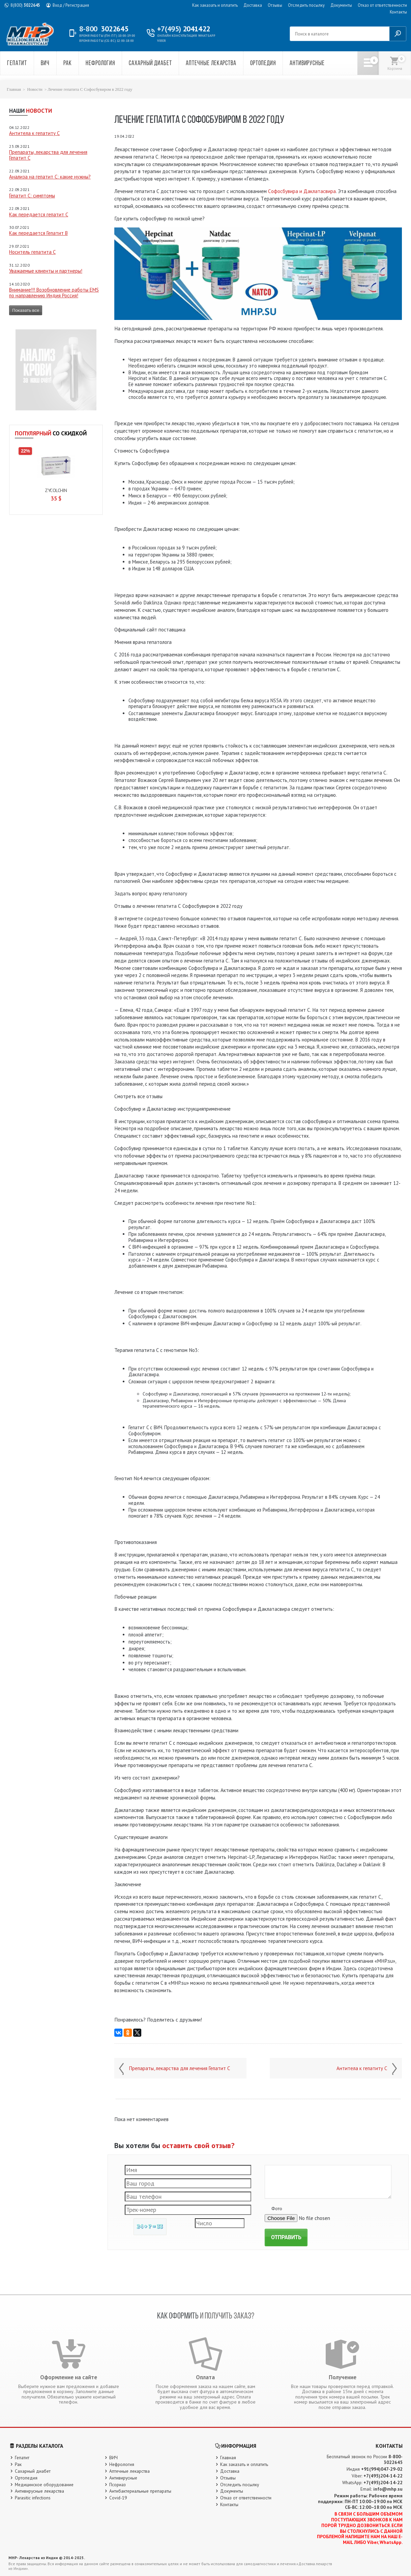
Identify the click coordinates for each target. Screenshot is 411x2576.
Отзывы (275, 5)
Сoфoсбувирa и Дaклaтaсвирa (302, 191)
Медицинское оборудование (44, 2485)
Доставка (252, 5)
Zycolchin (56, 490)
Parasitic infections (33, 2498)
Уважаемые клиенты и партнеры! (45, 271)
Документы (341, 5)
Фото (276, 2208)
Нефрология (100, 63)
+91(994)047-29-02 (382, 2469)
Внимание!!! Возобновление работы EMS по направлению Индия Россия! (54, 293)
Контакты (398, 12)
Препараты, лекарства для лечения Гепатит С (48, 155)
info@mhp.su (388, 2489)
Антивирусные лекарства (39, 2491)
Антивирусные (307, 63)
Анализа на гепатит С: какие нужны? (50, 176)
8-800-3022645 (393, 2459)
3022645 (25, 5)
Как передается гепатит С (38, 214)
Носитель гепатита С (32, 252)
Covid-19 (118, 2498)
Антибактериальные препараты (140, 2491)
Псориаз (117, 2485)
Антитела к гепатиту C (34, 133)
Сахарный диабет (150, 63)
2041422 (183, 28)
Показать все (25, 310)
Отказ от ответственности (382, 5)
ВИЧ (45, 63)
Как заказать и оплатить (215, 5)
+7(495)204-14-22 (383, 2476)
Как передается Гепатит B (38, 233)
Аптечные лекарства (211, 63)
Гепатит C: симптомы (32, 195)
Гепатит (17, 63)
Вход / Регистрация (71, 5)
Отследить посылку (306, 5)
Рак (67, 63)
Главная (14, 89)
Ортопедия (263, 63)
